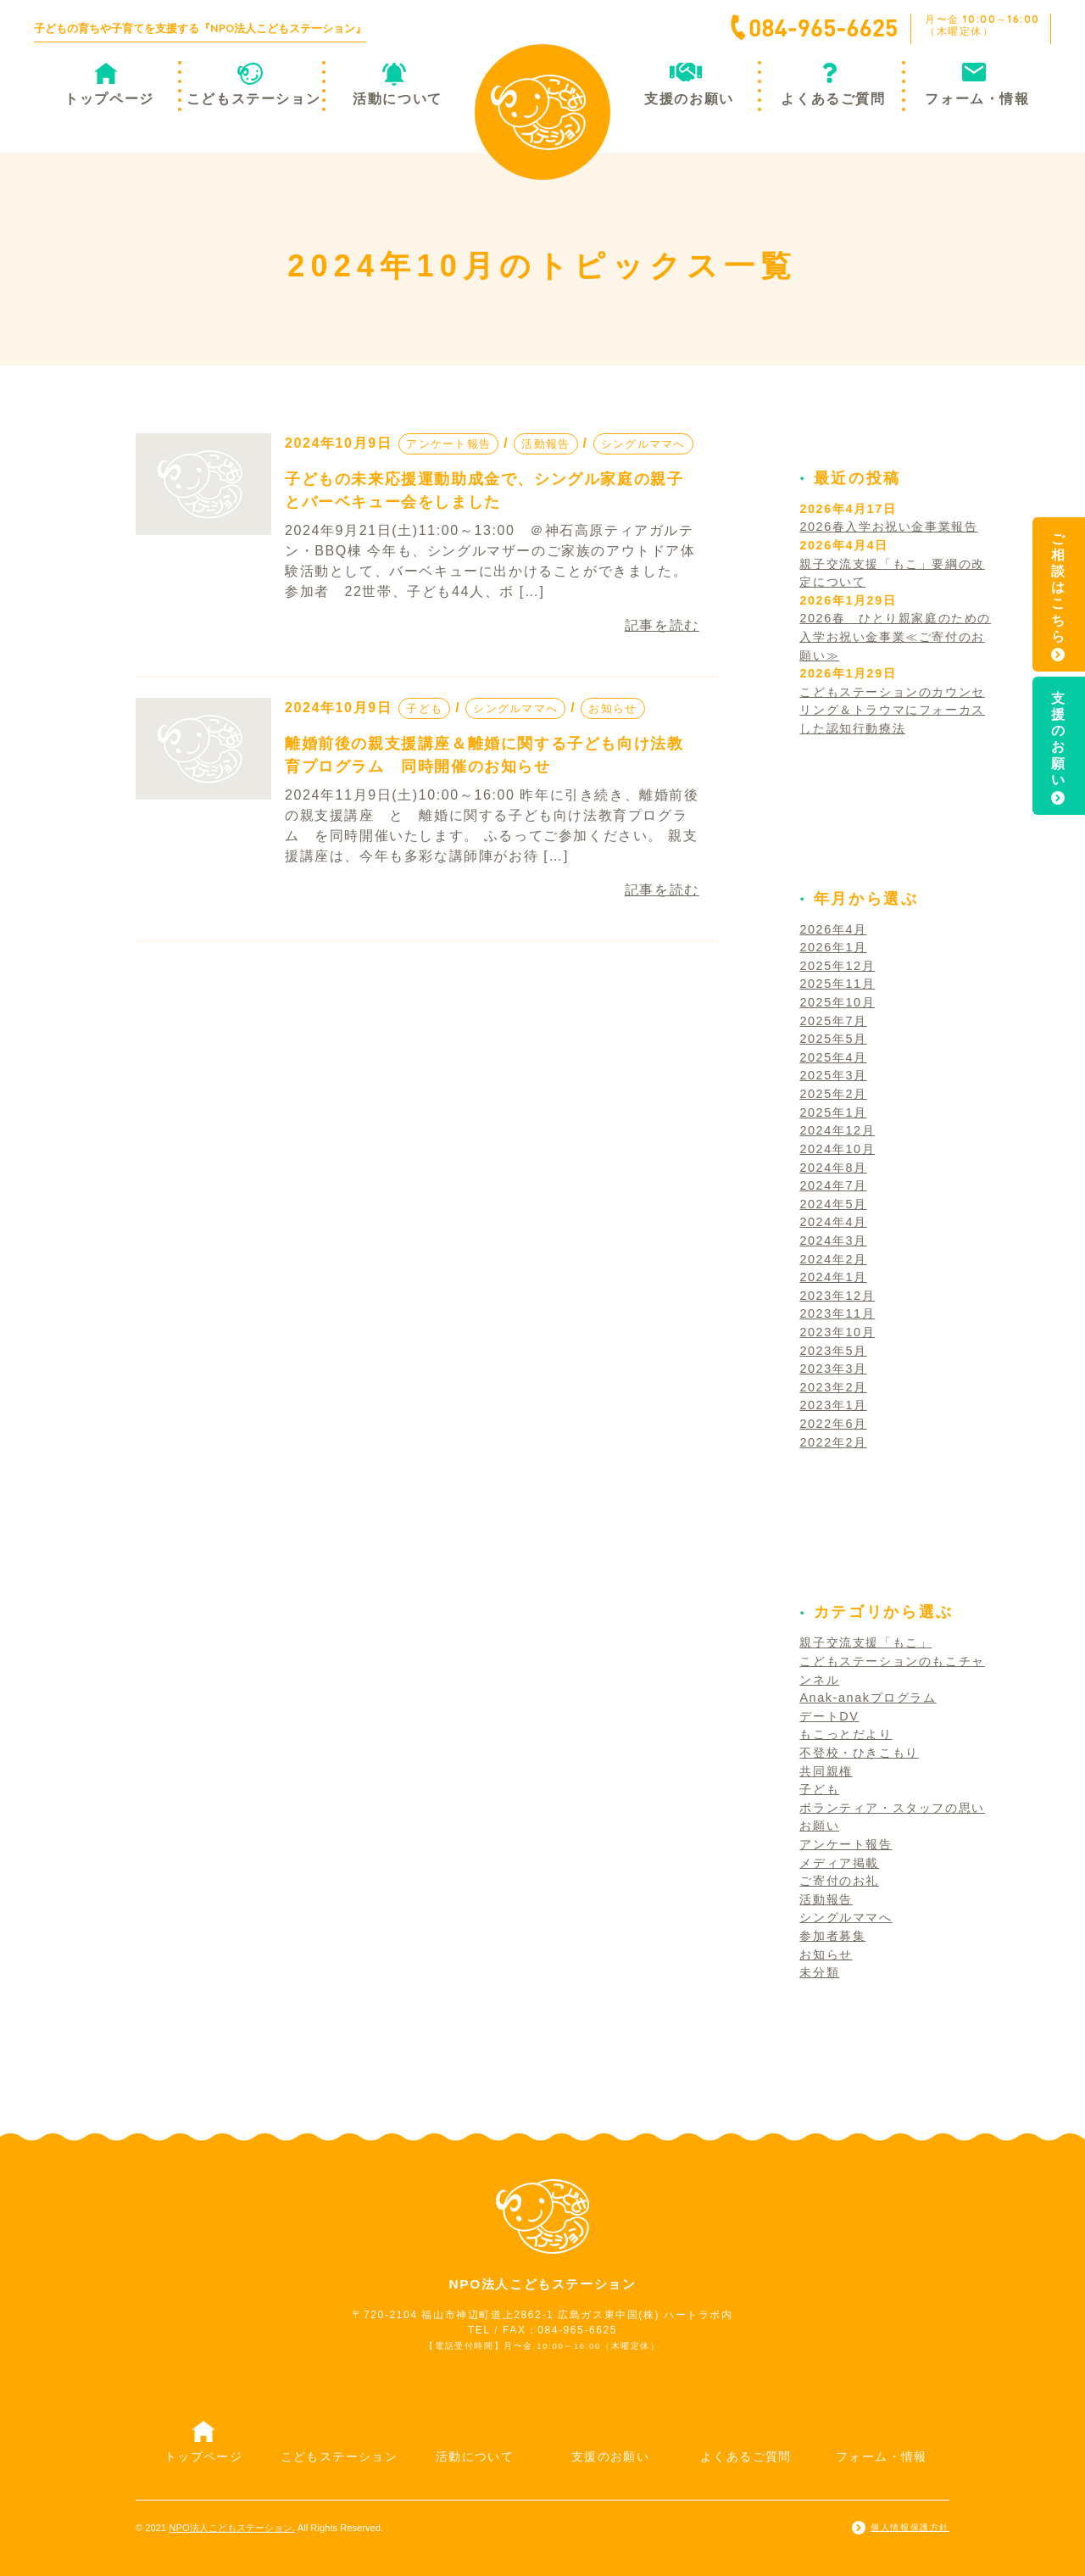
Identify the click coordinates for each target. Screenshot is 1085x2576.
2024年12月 (837, 1130)
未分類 (819, 1972)
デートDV (829, 1716)
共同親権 (825, 1771)
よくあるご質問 (833, 98)
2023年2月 (832, 1387)
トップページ (109, 98)
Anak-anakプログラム (867, 1697)
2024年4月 (832, 1222)
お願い (819, 1825)
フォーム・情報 (977, 98)
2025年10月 (837, 1002)
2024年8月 (832, 1167)
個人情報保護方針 (910, 2527)
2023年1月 (832, 1405)
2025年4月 (832, 1057)
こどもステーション (253, 98)
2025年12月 (837, 966)
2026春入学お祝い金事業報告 (888, 526)
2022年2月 (832, 1442)
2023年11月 (837, 1313)
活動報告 (545, 444)
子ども (424, 708)
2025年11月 (837, 983)
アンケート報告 (448, 444)
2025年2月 (832, 1094)
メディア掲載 (839, 1863)
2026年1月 (832, 947)
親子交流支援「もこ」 (865, 1642)
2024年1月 (832, 1277)
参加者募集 (832, 1936)
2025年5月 (832, 1038)
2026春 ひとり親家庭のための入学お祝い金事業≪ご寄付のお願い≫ (895, 636)
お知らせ (612, 708)
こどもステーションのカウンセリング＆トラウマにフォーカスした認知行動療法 (891, 710)
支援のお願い (689, 98)
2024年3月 (832, 1240)
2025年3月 (832, 1075)
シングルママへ (643, 444)
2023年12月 (837, 1295)
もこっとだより (845, 1734)
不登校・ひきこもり (858, 1752)
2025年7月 (832, 1021)
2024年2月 (832, 1259)
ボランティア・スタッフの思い (891, 1808)
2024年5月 (832, 1204)
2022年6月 (832, 1423)
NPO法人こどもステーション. (231, 2528)
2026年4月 (832, 929)
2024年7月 (832, 1185)
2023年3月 (832, 1368)
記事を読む (662, 625)
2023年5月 (832, 1351)
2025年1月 (832, 1112)
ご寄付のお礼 (839, 1880)
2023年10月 (837, 1332)
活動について (397, 98)
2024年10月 (837, 1149)
